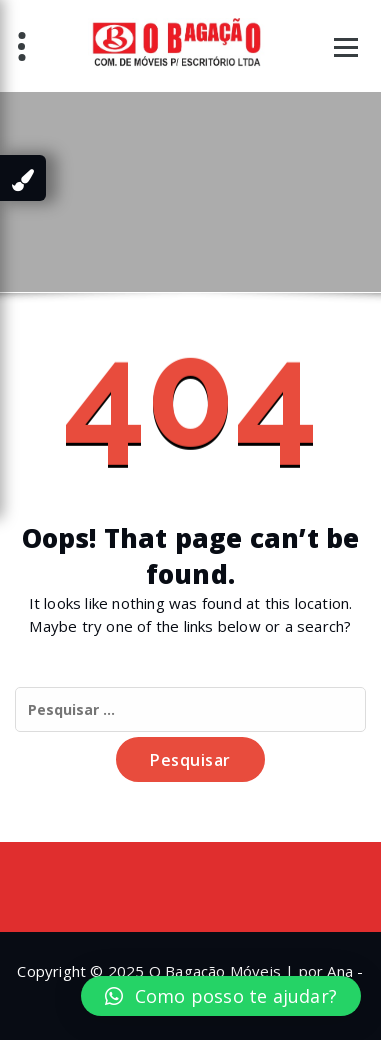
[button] (221, 996)
